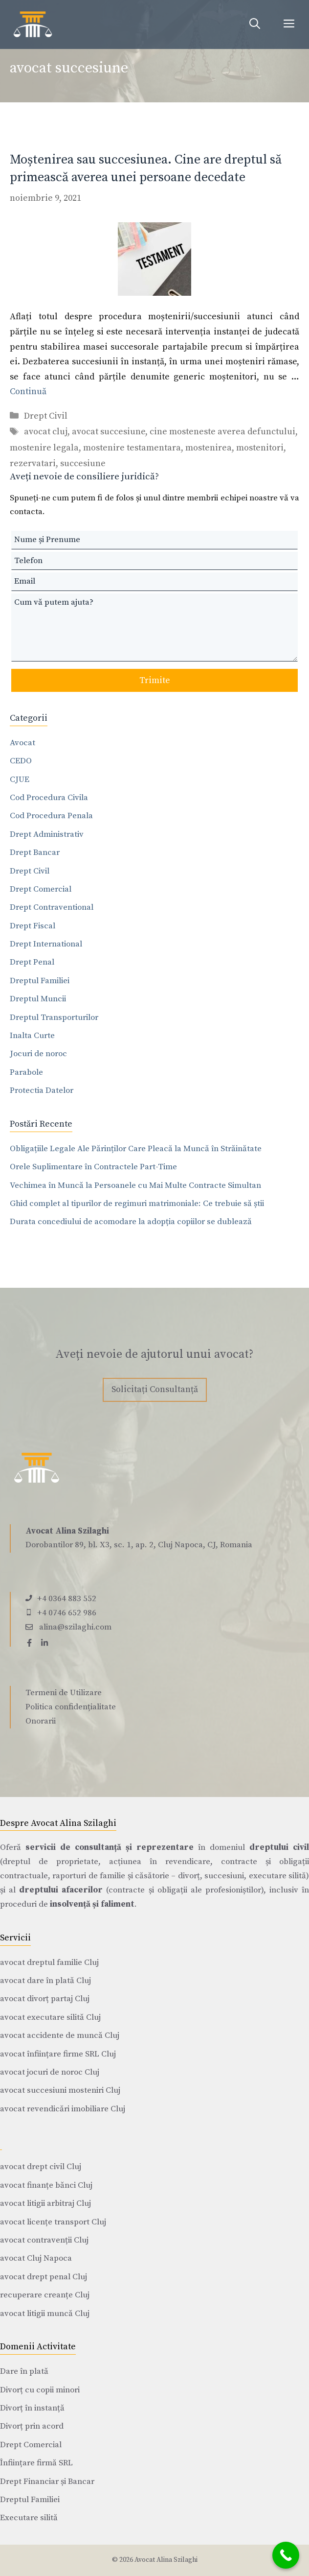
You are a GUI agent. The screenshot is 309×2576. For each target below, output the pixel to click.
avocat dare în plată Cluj (45, 1980)
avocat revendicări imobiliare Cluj (62, 2108)
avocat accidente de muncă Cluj (59, 2035)
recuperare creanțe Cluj (44, 2295)
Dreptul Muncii (38, 998)
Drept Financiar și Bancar (47, 2481)
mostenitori (260, 447)
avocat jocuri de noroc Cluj (49, 2072)
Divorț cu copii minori (40, 2390)
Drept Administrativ (47, 834)
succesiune (83, 463)
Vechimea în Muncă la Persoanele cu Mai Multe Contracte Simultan (135, 1185)
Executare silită (29, 2517)
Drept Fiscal (32, 926)
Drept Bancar (35, 852)
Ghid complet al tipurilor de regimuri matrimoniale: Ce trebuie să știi (137, 1203)
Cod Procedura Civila (49, 797)
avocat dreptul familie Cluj (49, 1962)
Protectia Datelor (41, 1090)
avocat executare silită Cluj (50, 2017)
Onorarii (40, 1721)
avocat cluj (45, 431)
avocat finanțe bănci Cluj (46, 2185)
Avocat (22, 742)
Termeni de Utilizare (63, 1692)
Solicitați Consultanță (154, 1389)
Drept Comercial (40, 889)
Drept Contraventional (51, 907)
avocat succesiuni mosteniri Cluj (60, 2090)
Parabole (26, 1072)
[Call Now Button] (285, 2555)
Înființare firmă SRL (36, 2463)
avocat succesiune (108, 431)
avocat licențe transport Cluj (53, 2222)
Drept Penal (32, 962)
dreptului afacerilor (61, 1890)
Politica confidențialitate (70, 1707)
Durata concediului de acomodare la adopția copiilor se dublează (131, 1221)
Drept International (46, 944)
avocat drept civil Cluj (40, 2166)
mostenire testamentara (132, 447)
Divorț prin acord (32, 2426)
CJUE (19, 779)
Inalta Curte (32, 1035)
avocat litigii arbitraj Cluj (45, 2203)
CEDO (21, 761)
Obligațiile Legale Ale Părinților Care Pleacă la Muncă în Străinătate (136, 1148)
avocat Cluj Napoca (36, 2258)
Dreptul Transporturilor (54, 1017)
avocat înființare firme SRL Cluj (58, 2054)
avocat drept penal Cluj (43, 2276)
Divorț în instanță (32, 2408)
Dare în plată (24, 2371)
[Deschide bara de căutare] (255, 24)
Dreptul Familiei (39, 980)
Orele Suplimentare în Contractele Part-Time (93, 1166)
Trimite (154, 680)
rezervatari (33, 463)
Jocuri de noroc (38, 1053)
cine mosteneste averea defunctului (222, 431)
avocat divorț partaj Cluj (44, 1998)
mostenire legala (44, 447)
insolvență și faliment (92, 1904)
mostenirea (208, 447)
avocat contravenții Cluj (44, 2240)
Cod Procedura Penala (51, 815)
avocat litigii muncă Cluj (44, 2313)
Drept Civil (45, 416)
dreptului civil (279, 1847)
